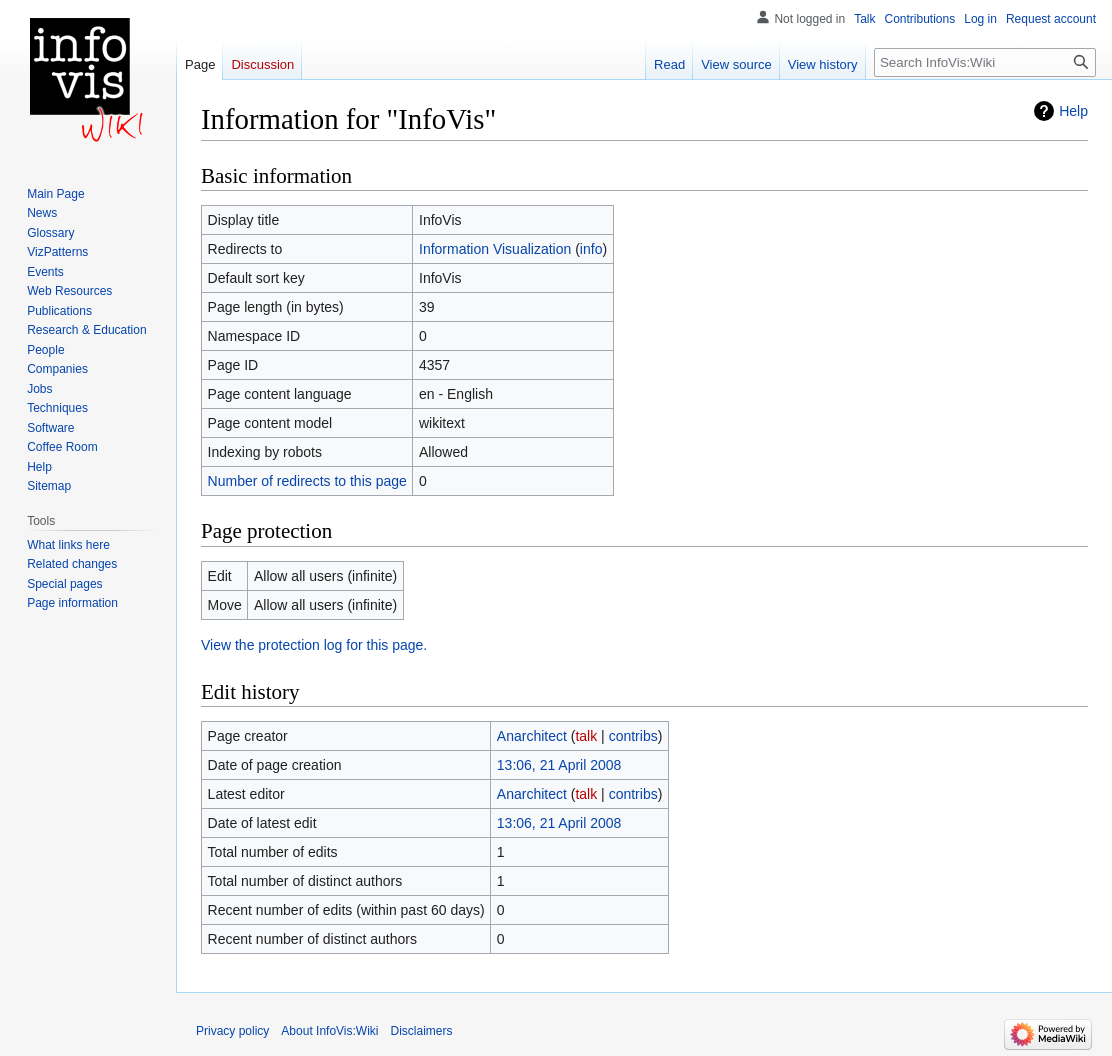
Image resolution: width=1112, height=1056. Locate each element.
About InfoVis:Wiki (329, 1031)
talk (586, 736)
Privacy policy (232, 1031)
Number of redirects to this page (307, 481)
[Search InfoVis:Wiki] (985, 62)
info (591, 249)
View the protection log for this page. (314, 645)
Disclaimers (422, 1031)
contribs (633, 736)
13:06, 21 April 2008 (559, 765)
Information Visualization (495, 249)
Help (1073, 111)
